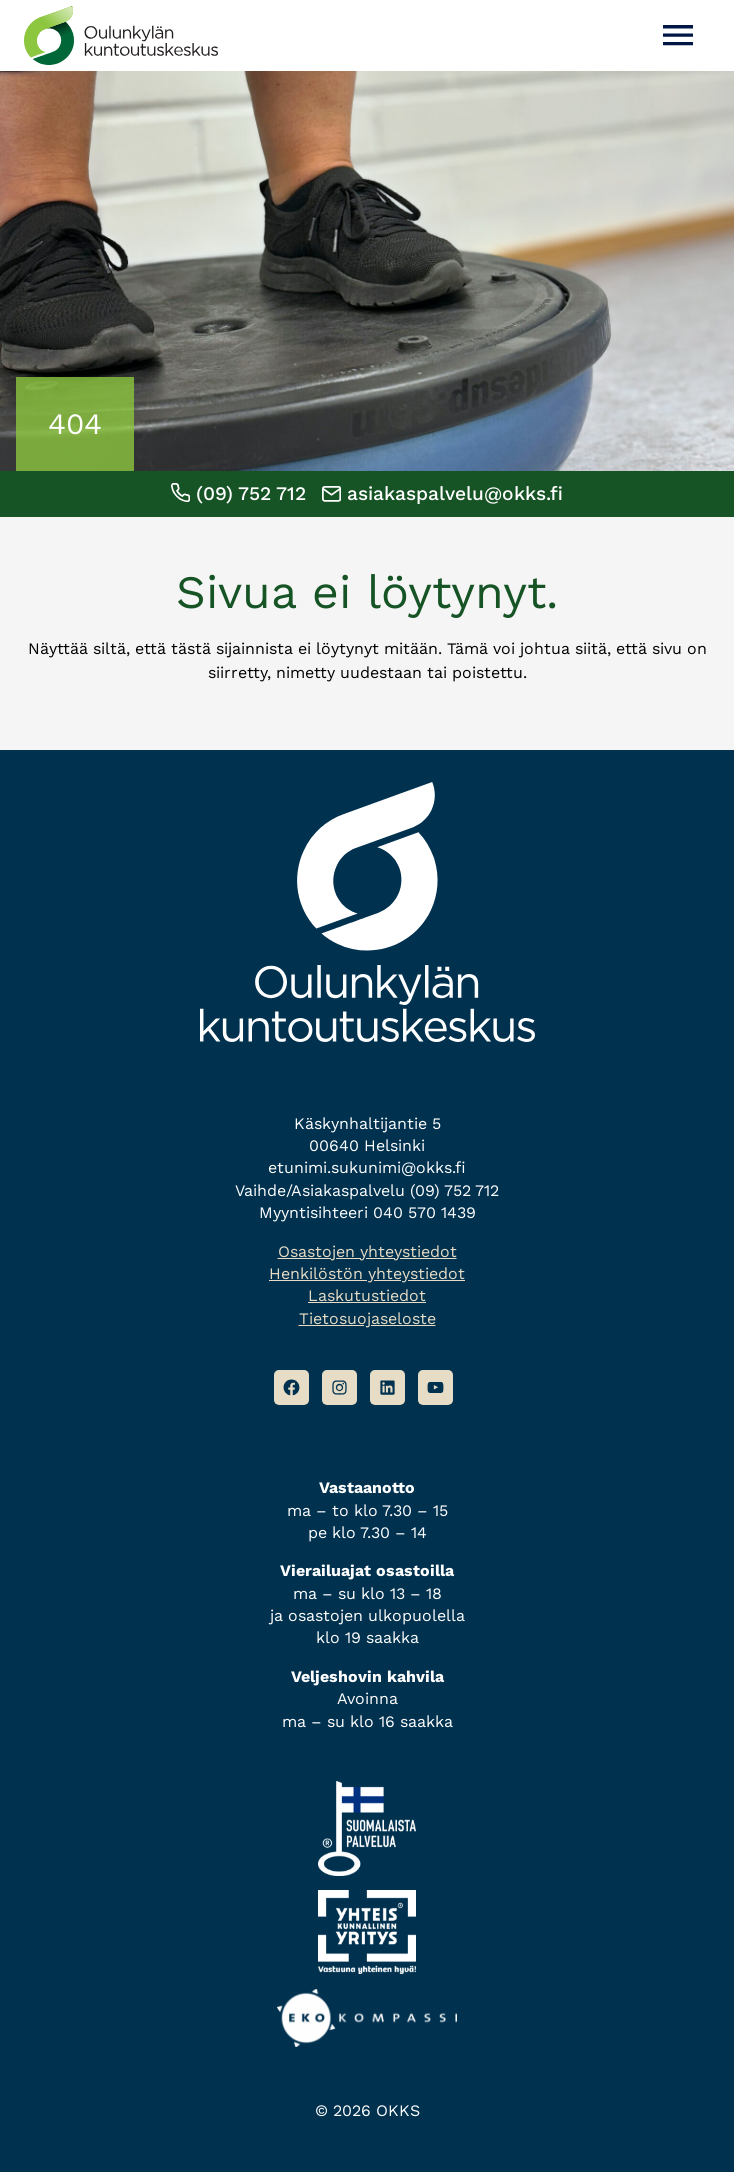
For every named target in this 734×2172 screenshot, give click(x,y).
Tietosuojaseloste (367, 1318)
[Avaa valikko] (678, 35)
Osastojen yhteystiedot (367, 1251)
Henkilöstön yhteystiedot (367, 1273)
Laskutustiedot (367, 1295)
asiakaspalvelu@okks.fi (442, 493)
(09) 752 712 (238, 493)
